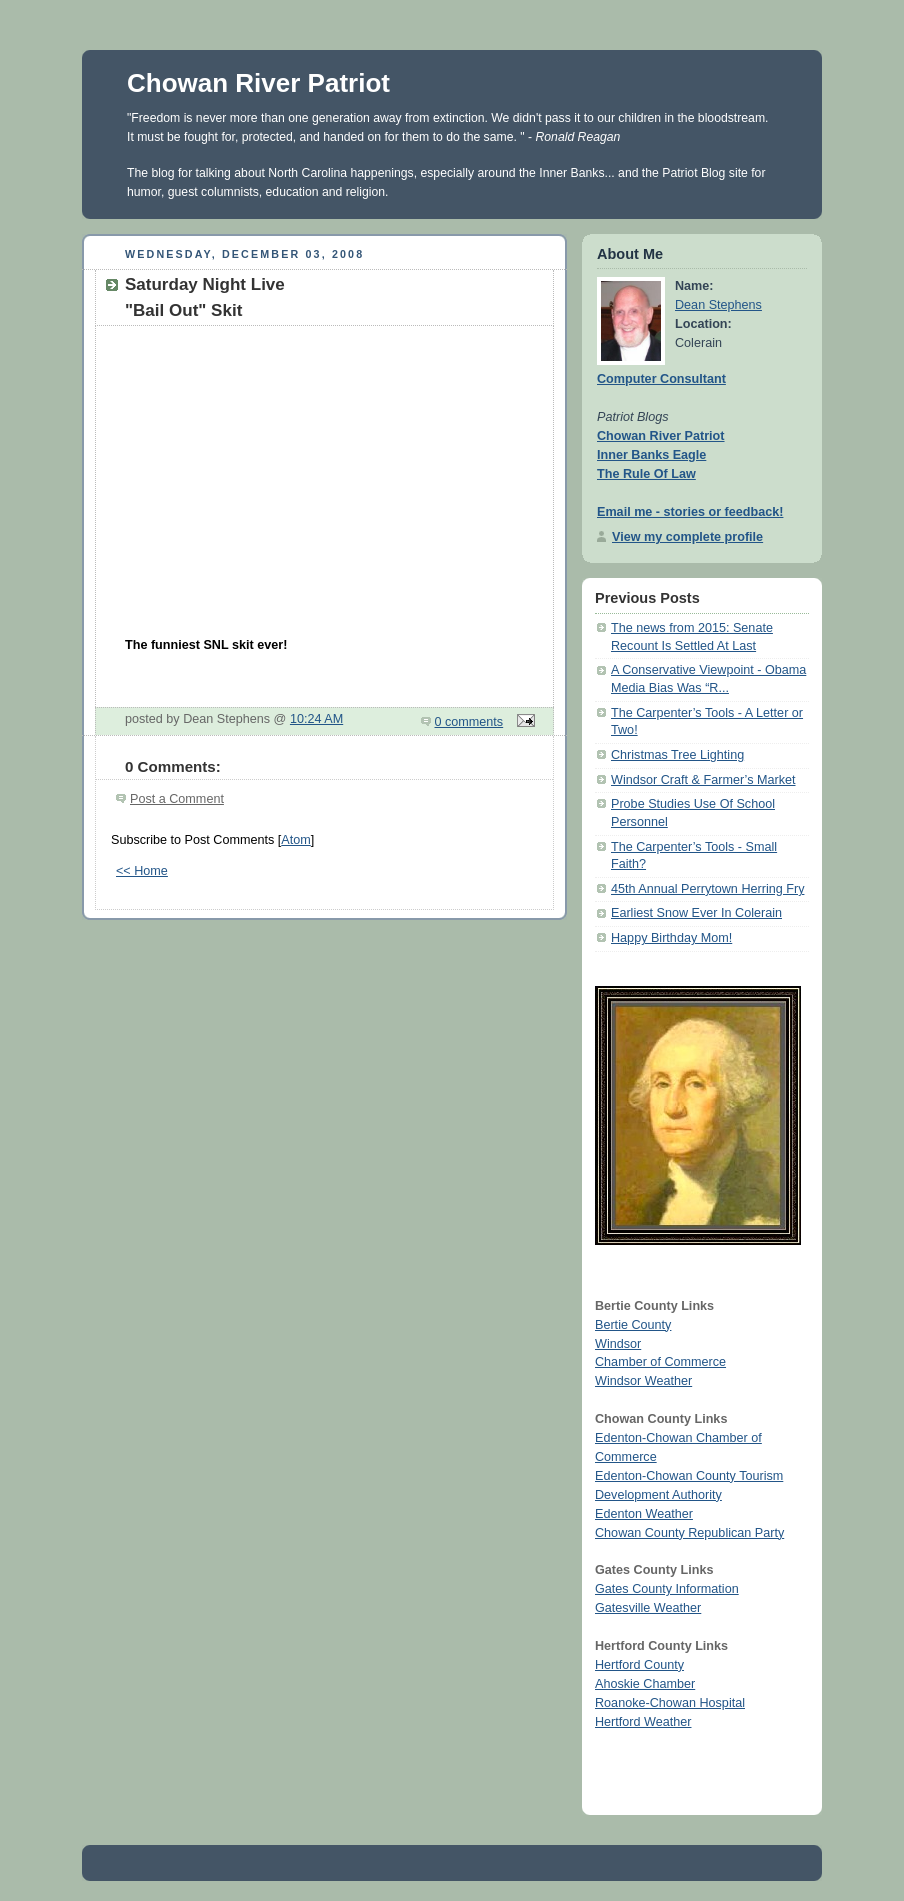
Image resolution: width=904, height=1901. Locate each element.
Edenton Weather (644, 1514)
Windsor (618, 1344)
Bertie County (633, 1325)
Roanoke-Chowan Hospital (670, 1703)
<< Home (142, 871)
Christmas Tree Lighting (677, 755)
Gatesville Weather (648, 1608)
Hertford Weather (643, 1722)
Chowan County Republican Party (689, 1533)
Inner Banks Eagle (651, 455)
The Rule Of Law (646, 474)
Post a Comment (177, 799)
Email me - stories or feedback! (690, 512)
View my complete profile (687, 537)
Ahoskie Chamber (645, 1684)
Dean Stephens (718, 305)
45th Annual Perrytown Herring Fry (707, 889)
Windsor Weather (643, 1381)
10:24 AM (316, 719)
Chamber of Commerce (660, 1362)
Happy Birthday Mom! (671, 938)
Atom (295, 840)
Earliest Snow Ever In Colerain (696, 913)
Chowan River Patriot (258, 83)
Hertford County (639, 1665)
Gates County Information (667, 1589)
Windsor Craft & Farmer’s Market (703, 780)
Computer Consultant (661, 379)
